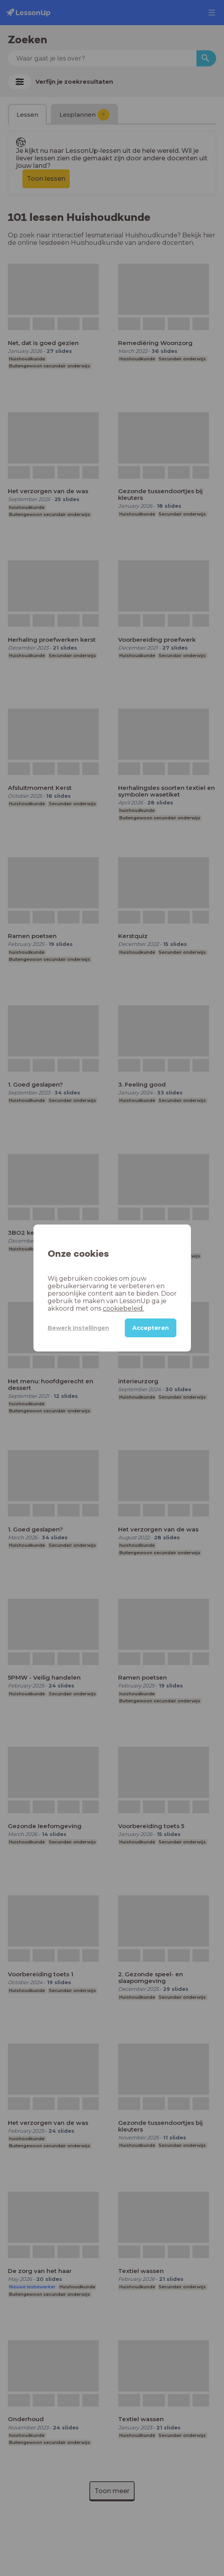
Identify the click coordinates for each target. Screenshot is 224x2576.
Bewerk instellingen (73, 1327)
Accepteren (150, 1328)
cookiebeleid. (90, 1308)
